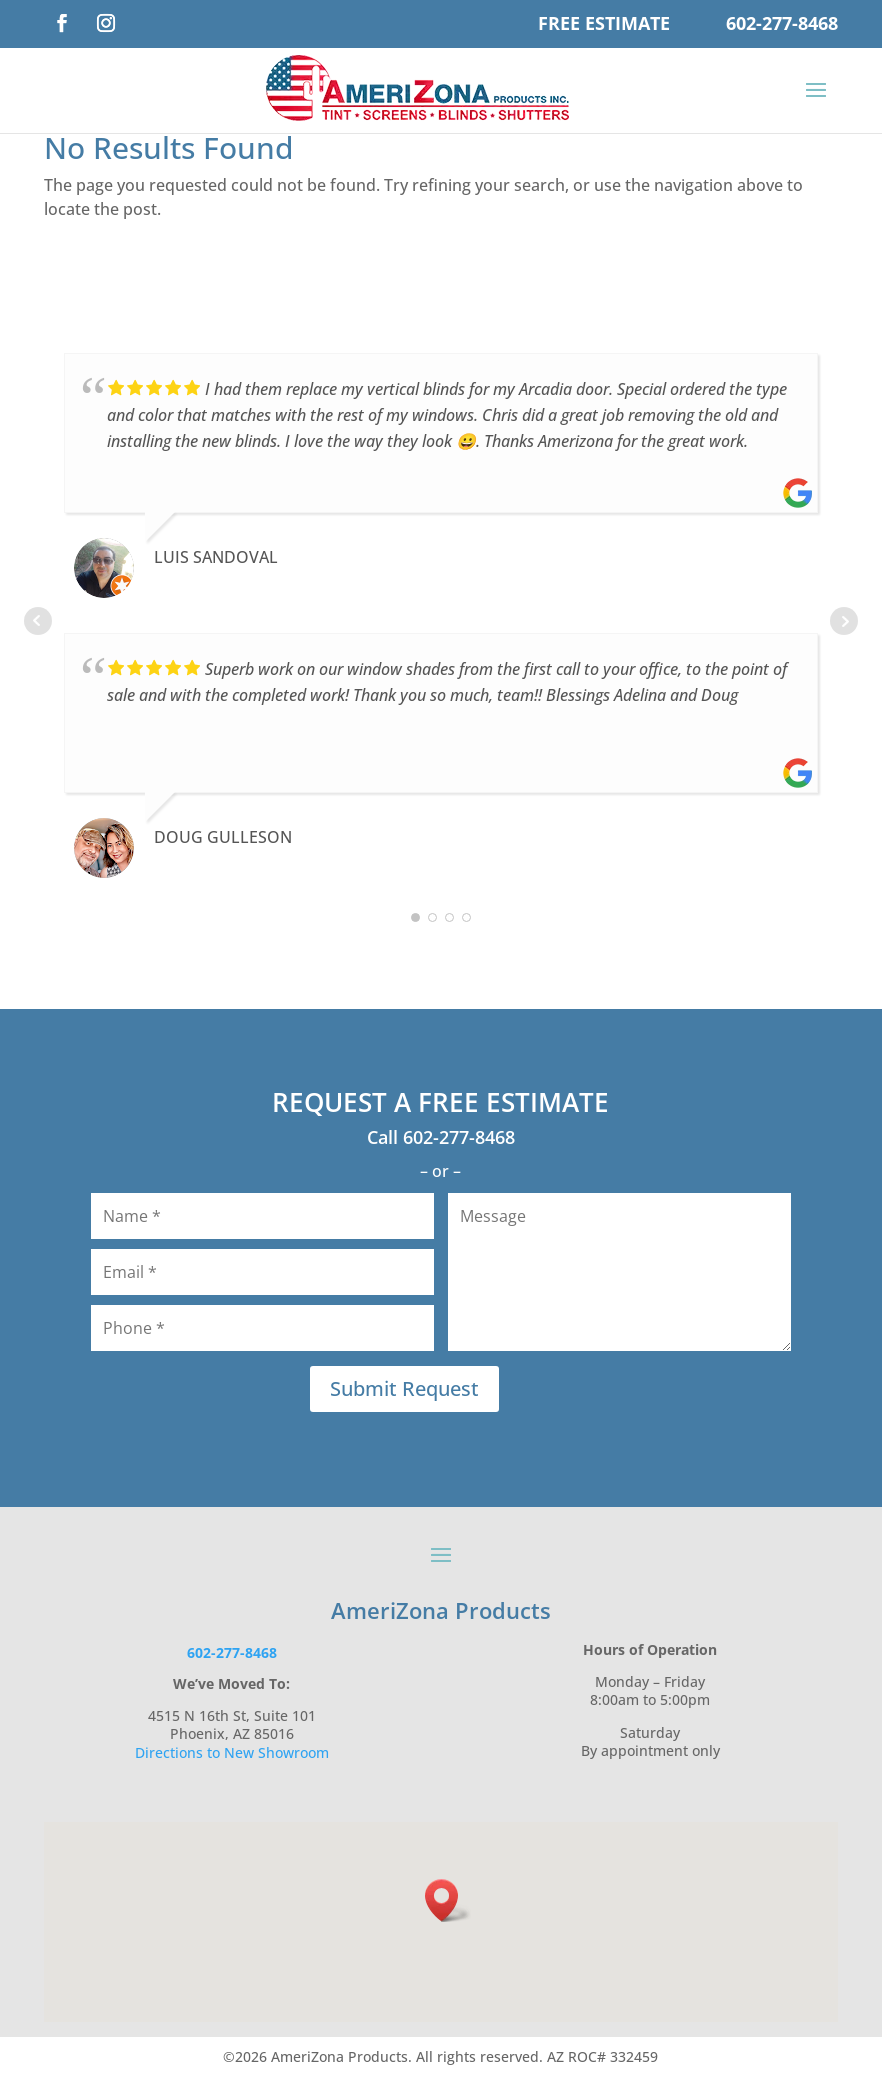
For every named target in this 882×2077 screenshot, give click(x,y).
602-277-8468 (782, 23)
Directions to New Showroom (232, 1752)
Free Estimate (604, 23)
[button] (448, 1900)
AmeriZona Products (441, 1610)
